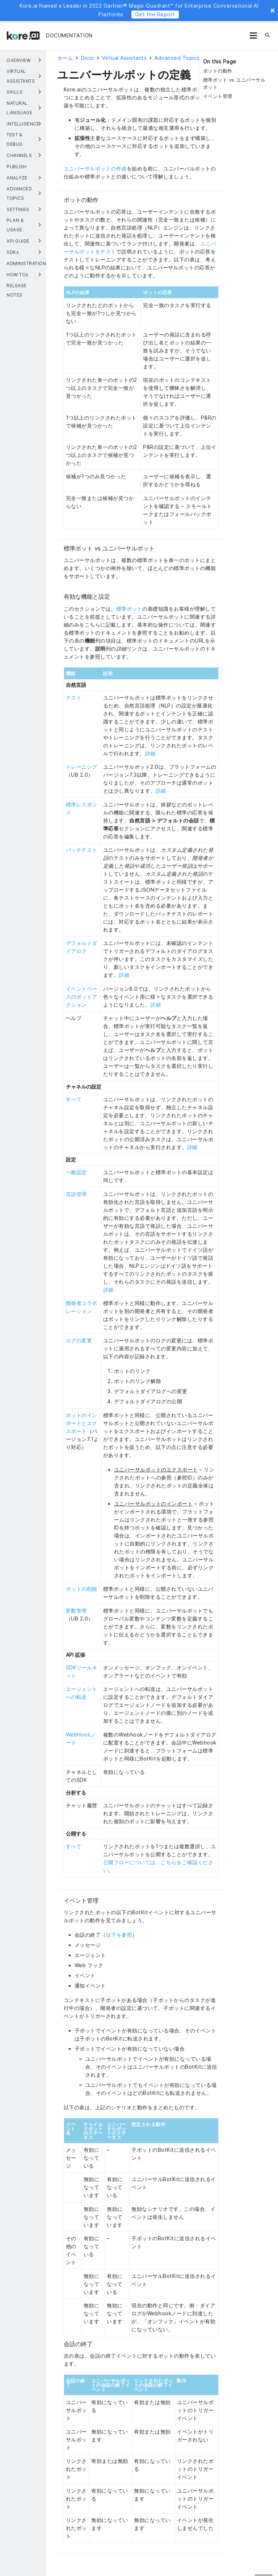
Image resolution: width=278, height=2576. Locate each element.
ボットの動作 (217, 71)
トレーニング (81, 767)
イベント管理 (217, 96)
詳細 (150, 753)
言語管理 (76, 1194)
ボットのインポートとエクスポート (81, 1423)
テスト (74, 697)
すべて (74, 1099)
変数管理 (76, 1610)
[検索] (267, 35)
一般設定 (76, 1172)
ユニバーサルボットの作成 (95, 168)
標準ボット (129, 609)
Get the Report (155, 14)
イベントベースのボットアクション (81, 997)
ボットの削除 (81, 1589)
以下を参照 (119, 1935)
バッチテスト (81, 850)
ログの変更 (79, 1340)
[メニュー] (253, 35)
